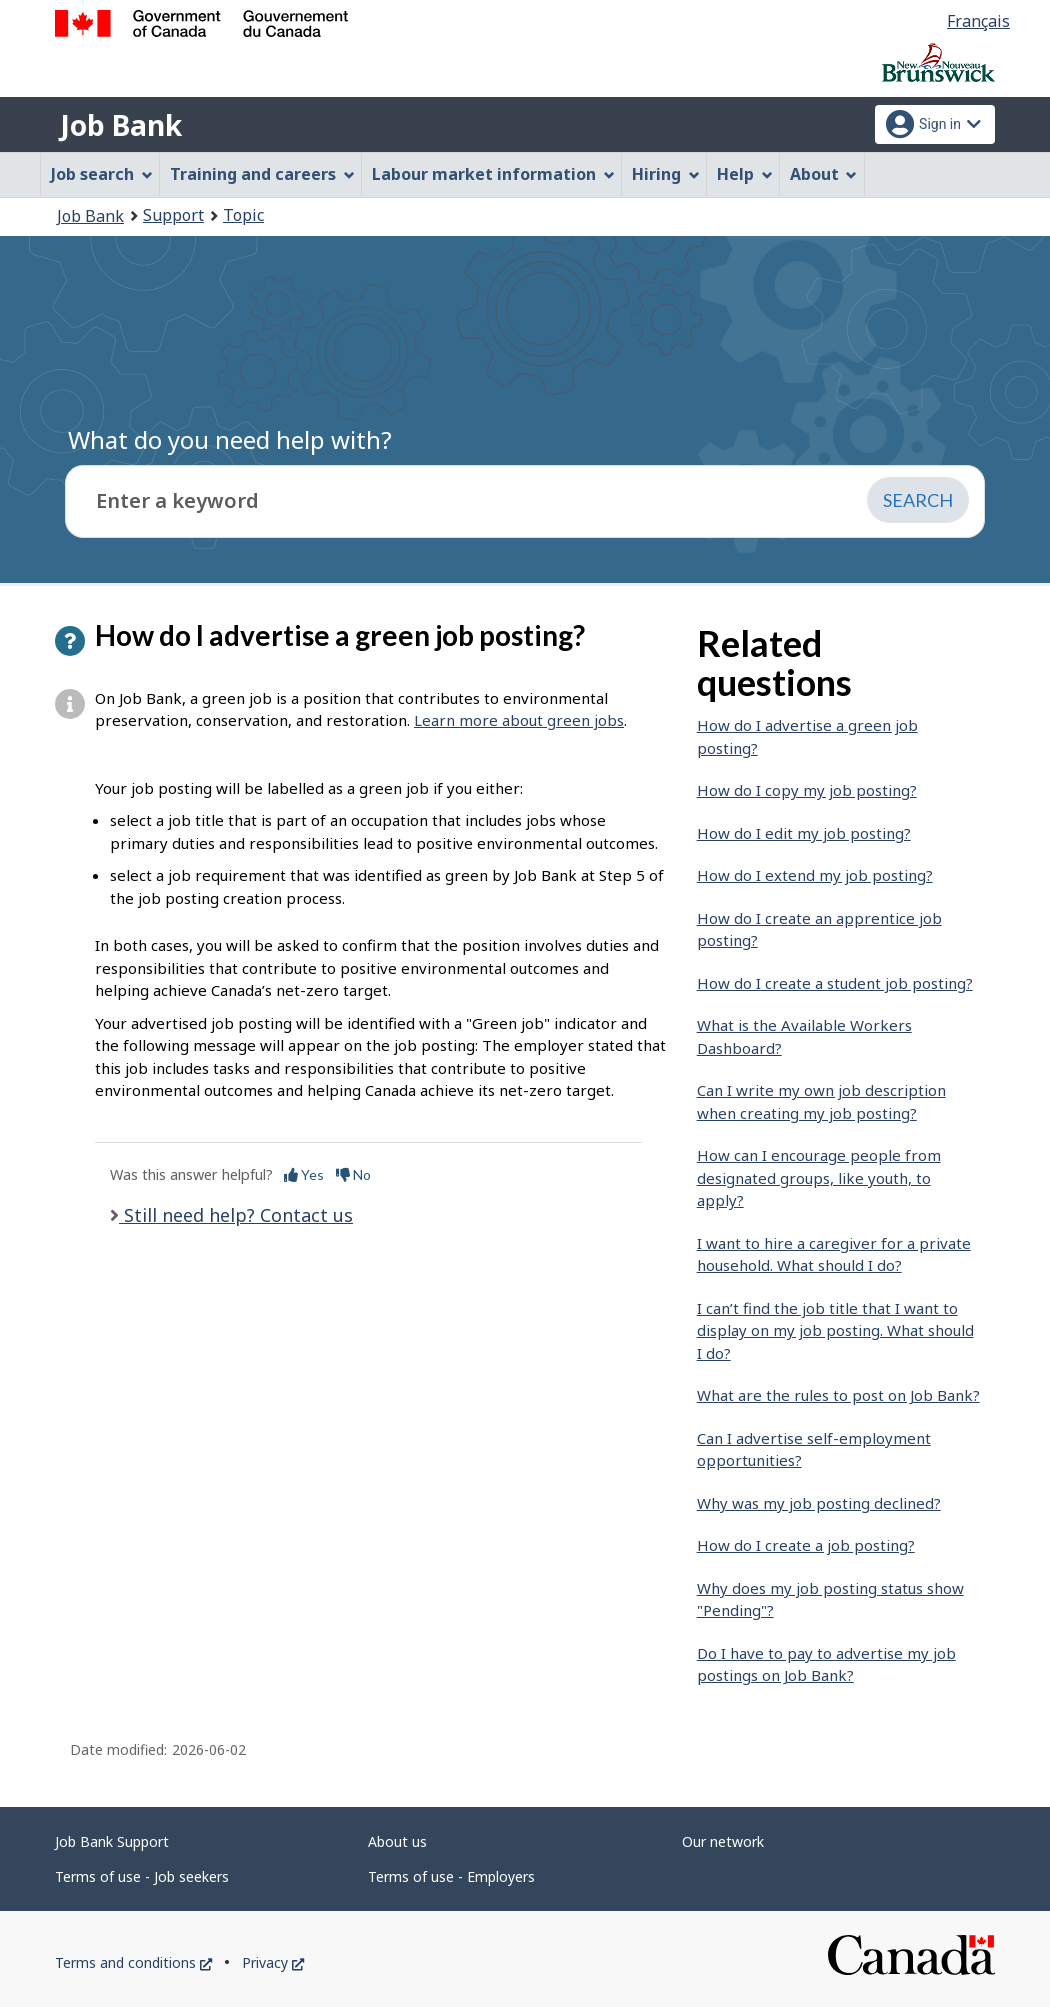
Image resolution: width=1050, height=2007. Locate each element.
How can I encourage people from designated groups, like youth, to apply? (819, 1177)
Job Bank (121, 125)
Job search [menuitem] (102, 174)
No (353, 1174)
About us (397, 1841)
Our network (723, 1841)
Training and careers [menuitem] (262, 174)
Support (173, 215)
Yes (304, 1174)
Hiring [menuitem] (666, 174)
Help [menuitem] (745, 174)
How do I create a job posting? (806, 1545)
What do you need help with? (230, 439)
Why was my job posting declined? (819, 1503)
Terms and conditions (133, 1962)
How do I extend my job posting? (815, 875)
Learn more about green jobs (519, 720)
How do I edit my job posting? (804, 833)
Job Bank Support (112, 1841)
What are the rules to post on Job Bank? (838, 1395)
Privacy (273, 1962)
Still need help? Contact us (236, 1215)
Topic (243, 215)
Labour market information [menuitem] (493, 174)
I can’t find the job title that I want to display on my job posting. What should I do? (835, 1330)
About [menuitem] (824, 174)
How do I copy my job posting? (807, 790)
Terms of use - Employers (451, 1876)
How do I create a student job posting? (835, 983)
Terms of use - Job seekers (142, 1876)
